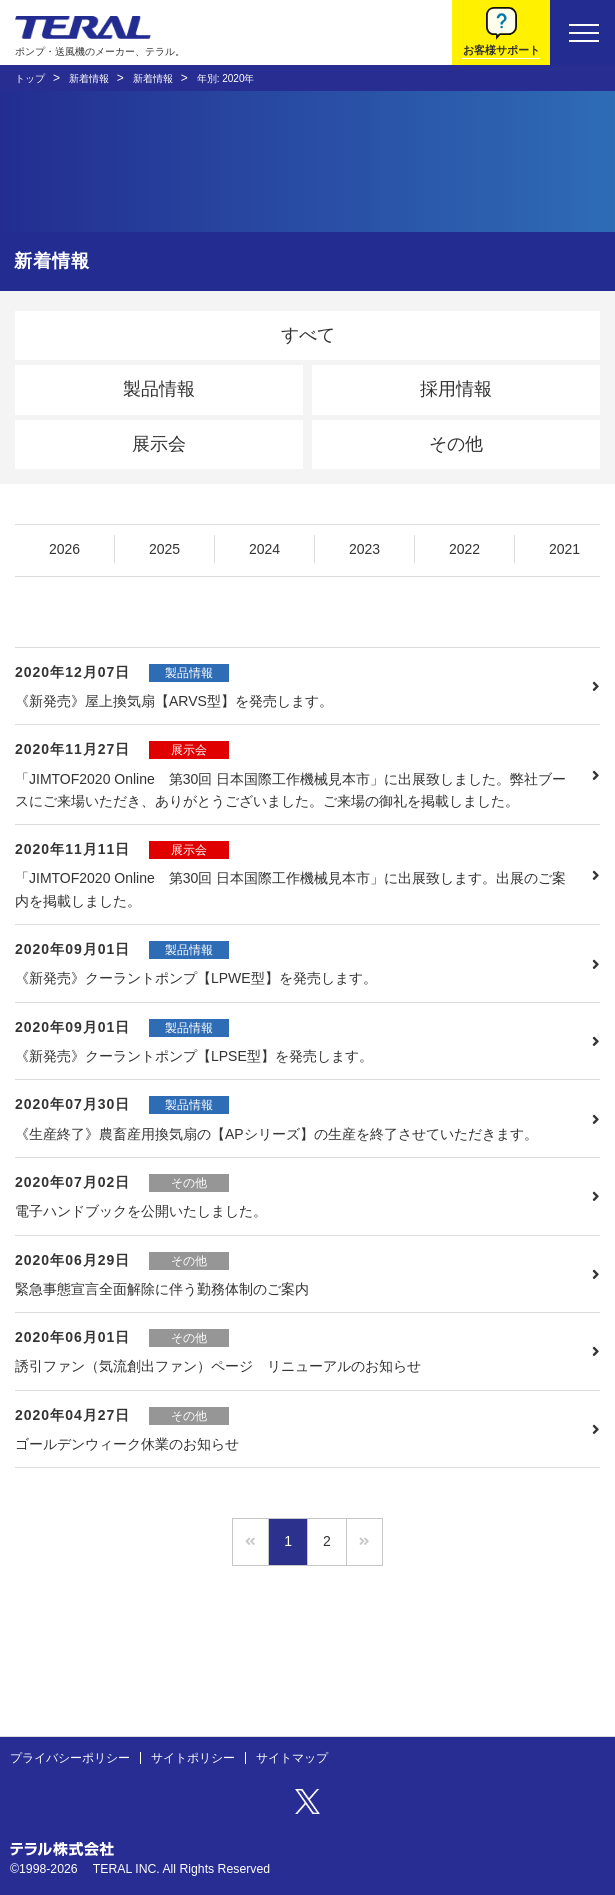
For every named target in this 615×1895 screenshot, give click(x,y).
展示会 (159, 444)
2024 (264, 549)
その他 (456, 444)
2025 (164, 549)
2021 (564, 549)
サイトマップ (292, 1758)
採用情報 (456, 389)
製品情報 (159, 389)
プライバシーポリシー (70, 1758)
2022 (464, 549)
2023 (364, 549)
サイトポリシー (193, 1758)
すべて (308, 335)
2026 (64, 549)
